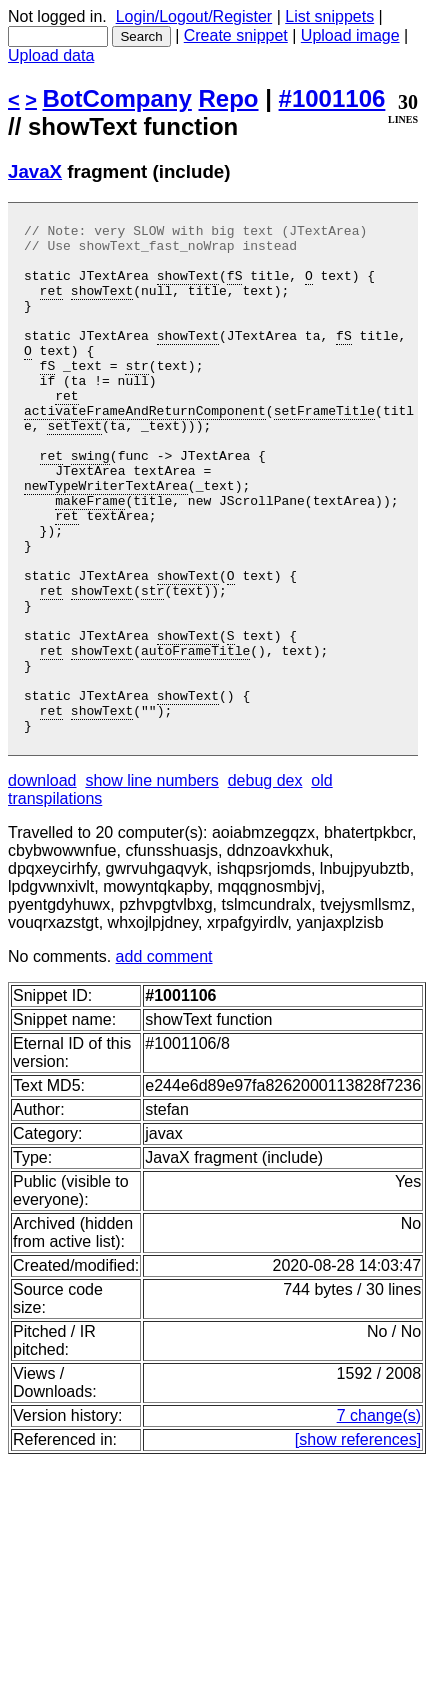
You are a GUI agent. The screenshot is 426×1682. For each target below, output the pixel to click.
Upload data (51, 55)
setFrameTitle (324, 449)
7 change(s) (379, 1517)
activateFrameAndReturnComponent (145, 449)
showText (188, 287)
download (42, 882)
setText (74, 467)
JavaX (35, 171)
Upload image (350, 35)
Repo (229, 98)
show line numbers (151, 882)
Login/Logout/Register (194, 16)
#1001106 (332, 98)
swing (90, 503)
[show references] (358, 1541)
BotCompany (117, 98)
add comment (164, 1058)
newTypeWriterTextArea (106, 539)
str (136, 395)
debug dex (265, 882)
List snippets (329, 16)
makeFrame (90, 557)
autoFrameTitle (195, 737)
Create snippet (236, 35)
